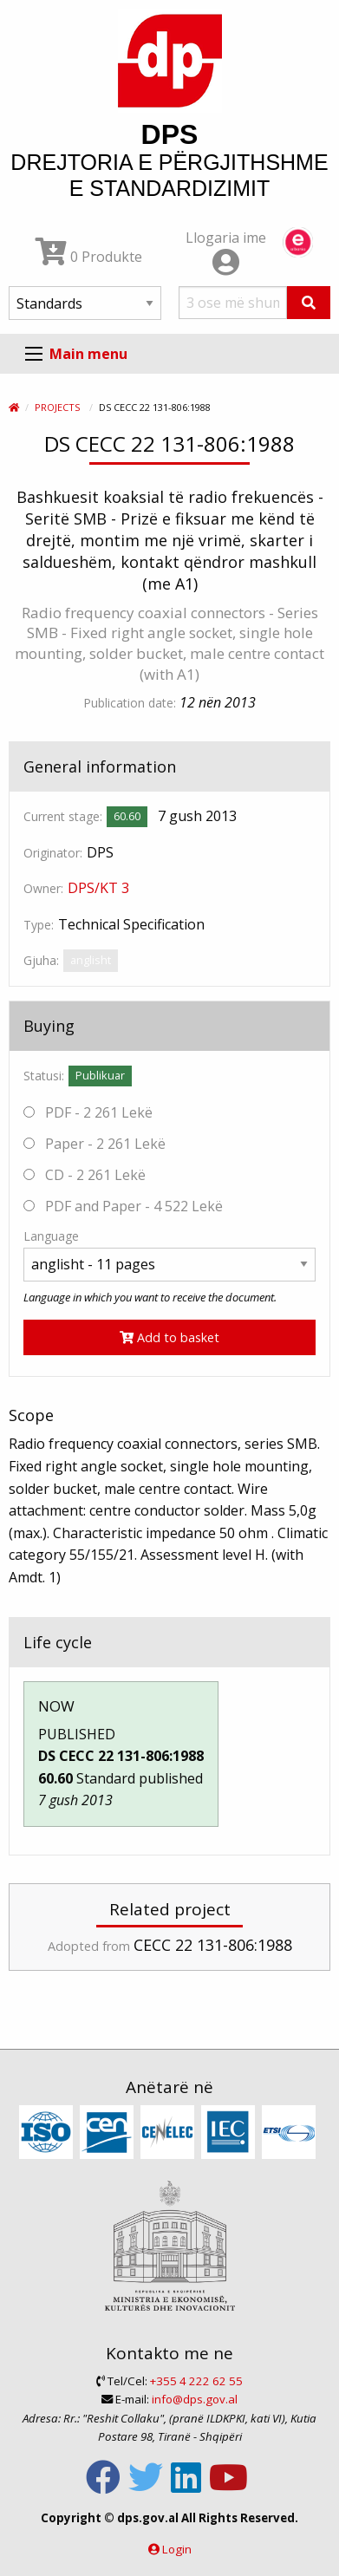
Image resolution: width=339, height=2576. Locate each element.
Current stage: (62, 816)
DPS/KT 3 (98, 887)
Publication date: (129, 703)
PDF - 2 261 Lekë (88, 1112)
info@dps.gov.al (195, 2399)
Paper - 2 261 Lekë (94, 1143)
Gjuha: (41, 960)
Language (51, 1236)
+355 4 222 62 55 (196, 2381)
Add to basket (169, 1337)
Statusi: (43, 1075)
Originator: (52, 853)
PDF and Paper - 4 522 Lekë (123, 1206)
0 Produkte (89, 256)
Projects (57, 407)
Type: (38, 924)
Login (177, 2549)
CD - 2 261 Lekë (84, 1174)
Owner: (43, 888)
